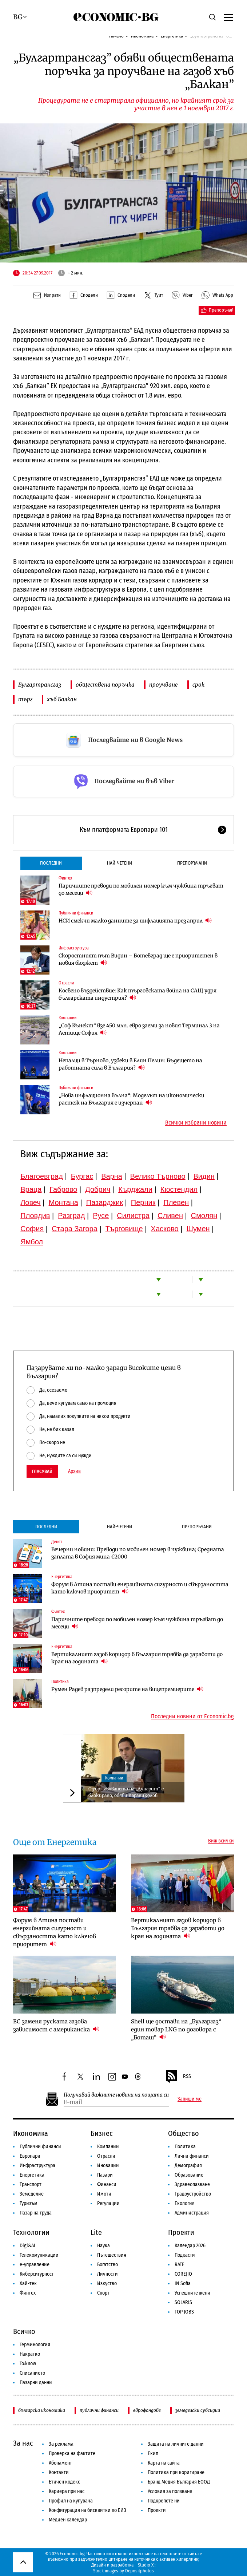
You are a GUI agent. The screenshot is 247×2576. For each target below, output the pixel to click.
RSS (178, 2076)
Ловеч (30, 1202)
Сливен (170, 1216)
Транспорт (30, 2184)
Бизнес (102, 2133)
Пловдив (35, 1216)
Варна (111, 1176)
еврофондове (147, 2410)
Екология (185, 2203)
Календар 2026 (190, 2246)
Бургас (82, 1176)
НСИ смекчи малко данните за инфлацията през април (135, 920)
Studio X (146, 2565)
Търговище (124, 1229)
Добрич (97, 1189)
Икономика (30, 2133)
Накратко (30, 2354)
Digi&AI (27, 2246)
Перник (143, 1202)
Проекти (181, 2232)
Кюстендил (179, 1189)
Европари (30, 2156)
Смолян (204, 1216)
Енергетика (61, 1576)
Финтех (65, 878)
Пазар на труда (36, 2213)
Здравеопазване (192, 2184)
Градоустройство (193, 2194)
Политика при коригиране (176, 2472)
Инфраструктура (74, 948)
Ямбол (31, 1242)
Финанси (106, 2184)
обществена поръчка (105, 684)
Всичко (24, 2331)
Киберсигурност (37, 2274)
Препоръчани (192, 863)
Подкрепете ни (164, 2501)
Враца (30, 1189)
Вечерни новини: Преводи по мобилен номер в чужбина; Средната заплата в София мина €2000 (137, 1553)
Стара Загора (74, 1229)
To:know (28, 2363)
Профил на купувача (71, 2501)
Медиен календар (68, 2520)
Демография (188, 2165)
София (32, 1229)
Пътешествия (111, 2255)
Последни (51, 863)
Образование (189, 2175)
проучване (163, 684)
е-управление (34, 2264)
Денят (56, 1541)
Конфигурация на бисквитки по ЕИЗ (87, 2510)
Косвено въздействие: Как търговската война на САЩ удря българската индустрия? (137, 994)
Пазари (105, 2175)
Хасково (165, 1229)
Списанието (32, 2373)
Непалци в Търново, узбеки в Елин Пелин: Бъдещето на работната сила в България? (130, 1064)
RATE (179, 2264)
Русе (101, 1216)
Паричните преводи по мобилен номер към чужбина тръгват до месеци (141, 889)
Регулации (108, 2203)
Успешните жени (192, 2293)
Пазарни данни (36, 2382)
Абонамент (60, 2463)
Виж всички (221, 1841)
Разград (71, 1216)
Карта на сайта (164, 2463)
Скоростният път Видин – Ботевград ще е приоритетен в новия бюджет (138, 959)
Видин (204, 1176)
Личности (107, 2274)
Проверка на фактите (72, 2453)
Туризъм (28, 2203)
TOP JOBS (184, 2312)
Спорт (103, 2293)
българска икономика (41, 2410)
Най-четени (119, 863)
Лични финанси (192, 2156)
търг (25, 699)
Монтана (63, 1202)
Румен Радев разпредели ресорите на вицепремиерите (127, 1689)
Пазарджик (104, 1202)
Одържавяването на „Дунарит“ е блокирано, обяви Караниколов (126, 1792)
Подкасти (185, 2255)
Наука (103, 2246)
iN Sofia (183, 2283)
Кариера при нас (66, 2491)
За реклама (61, 2444)
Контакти (59, 2472)
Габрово (63, 1189)
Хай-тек (28, 2283)
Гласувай (42, 1471)
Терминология (35, 2345)
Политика (60, 1681)
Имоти (104, 2194)
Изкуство (107, 2283)
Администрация (192, 2213)
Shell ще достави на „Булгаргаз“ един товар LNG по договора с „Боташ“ (176, 2029)
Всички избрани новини (196, 1123)
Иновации (108, 2165)
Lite (96, 2232)
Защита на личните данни (176, 2444)
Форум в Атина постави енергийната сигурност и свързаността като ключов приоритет (139, 1588)
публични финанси (99, 2410)
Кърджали (135, 1189)
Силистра (133, 1216)
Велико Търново (158, 1176)
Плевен (176, 1202)
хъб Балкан (62, 699)
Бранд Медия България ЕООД (179, 2482)
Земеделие (32, 2194)
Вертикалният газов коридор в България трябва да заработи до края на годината (137, 1658)
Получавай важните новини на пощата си (116, 2095)
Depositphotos (139, 2570)
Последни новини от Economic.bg (192, 1716)
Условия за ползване (170, 2491)
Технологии (31, 2232)
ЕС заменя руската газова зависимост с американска (56, 2025)
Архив (74, 1471)
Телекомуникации (39, 2255)
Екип (153, 2453)
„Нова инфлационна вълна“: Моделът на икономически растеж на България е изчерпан (131, 1099)
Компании (67, 1017)
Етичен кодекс (64, 2482)
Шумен (198, 1229)
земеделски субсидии (197, 2410)
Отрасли (66, 982)
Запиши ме (190, 2099)
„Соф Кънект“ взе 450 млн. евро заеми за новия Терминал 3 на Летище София (139, 1029)
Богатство (107, 2264)
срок (198, 684)
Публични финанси (76, 913)
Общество (183, 2133)
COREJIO (183, 2274)
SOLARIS (183, 2302)
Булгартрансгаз (39, 684)
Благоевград (41, 1176)
